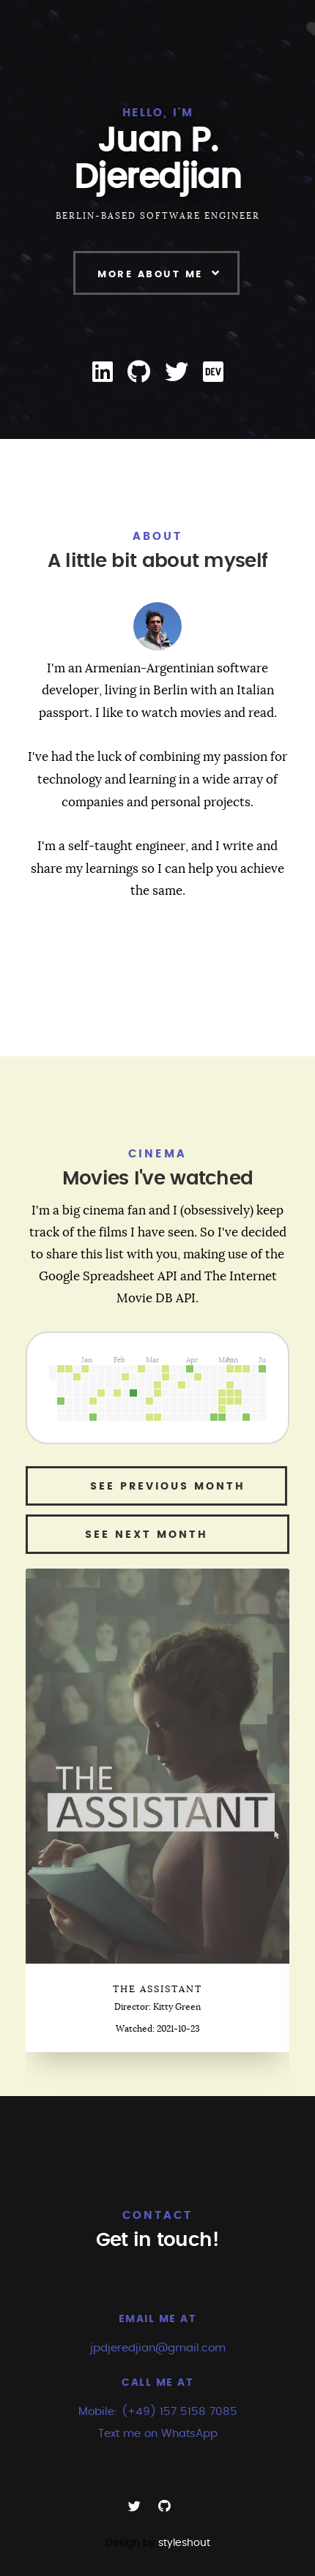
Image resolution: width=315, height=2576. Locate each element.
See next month (157, 1535)
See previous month (156, 1486)
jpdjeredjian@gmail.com (158, 2348)
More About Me (150, 274)
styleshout (184, 2543)
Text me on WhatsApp (158, 2433)
